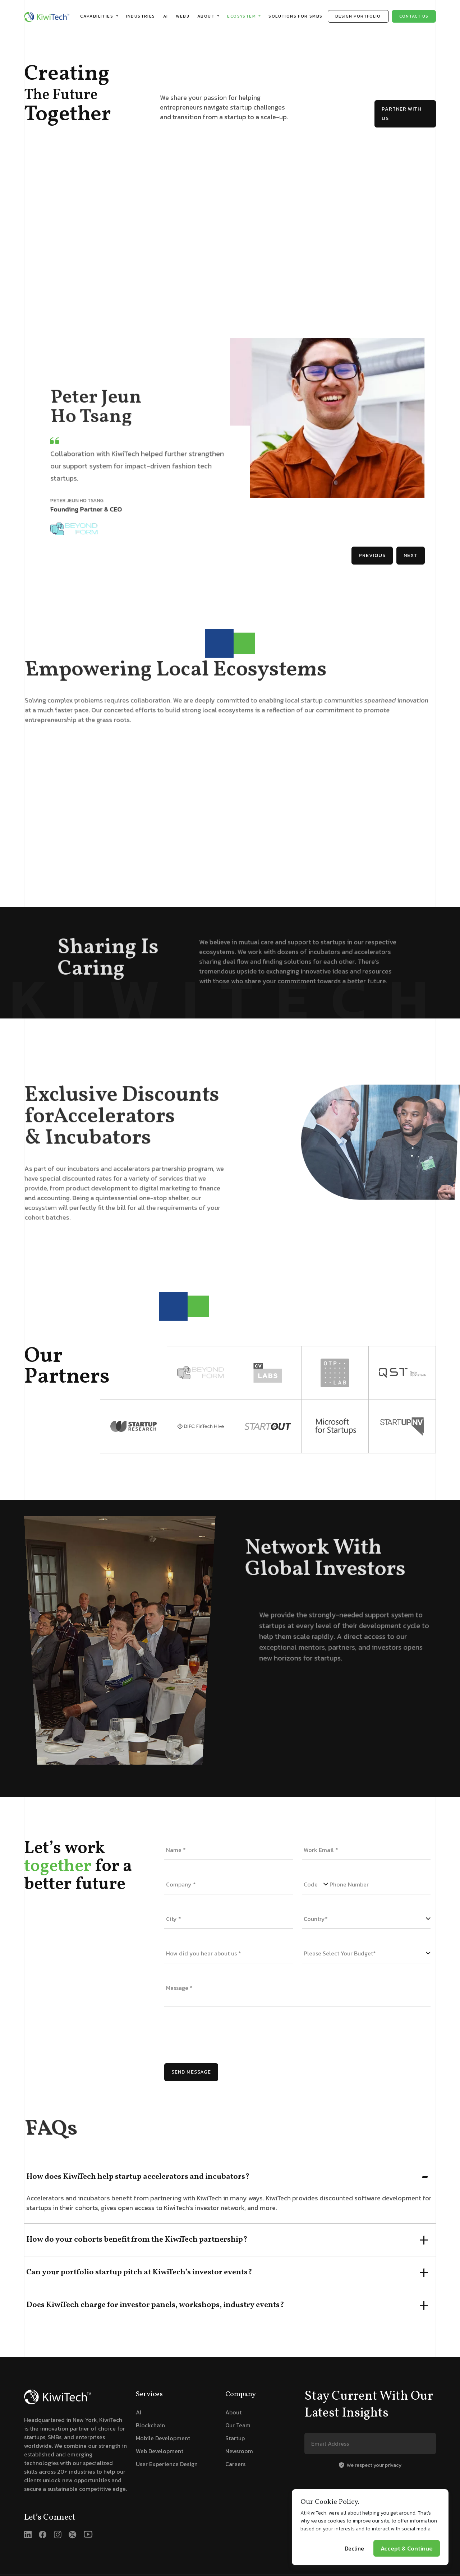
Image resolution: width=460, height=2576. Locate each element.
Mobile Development (163, 2438)
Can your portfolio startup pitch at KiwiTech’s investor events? (139, 2272)
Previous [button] (372, 555)
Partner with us (401, 113)
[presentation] (218, 2035)
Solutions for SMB (295, 16)
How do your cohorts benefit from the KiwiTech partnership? (137, 2239)
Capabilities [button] (97, 16)
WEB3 (182, 16)
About (233, 2412)
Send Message (191, 2072)
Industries (140, 16)
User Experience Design (167, 2464)
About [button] (206, 16)
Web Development (159, 2451)
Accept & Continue (407, 2564)
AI (165, 16)
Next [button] (411, 555)
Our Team (237, 2425)
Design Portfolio (358, 16)
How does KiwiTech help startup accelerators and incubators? (138, 2176)
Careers (235, 2464)
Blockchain (150, 2425)
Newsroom (239, 2451)
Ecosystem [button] (242, 16)
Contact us (413, 16)
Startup (235, 2438)
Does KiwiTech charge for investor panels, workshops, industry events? (155, 2305)
